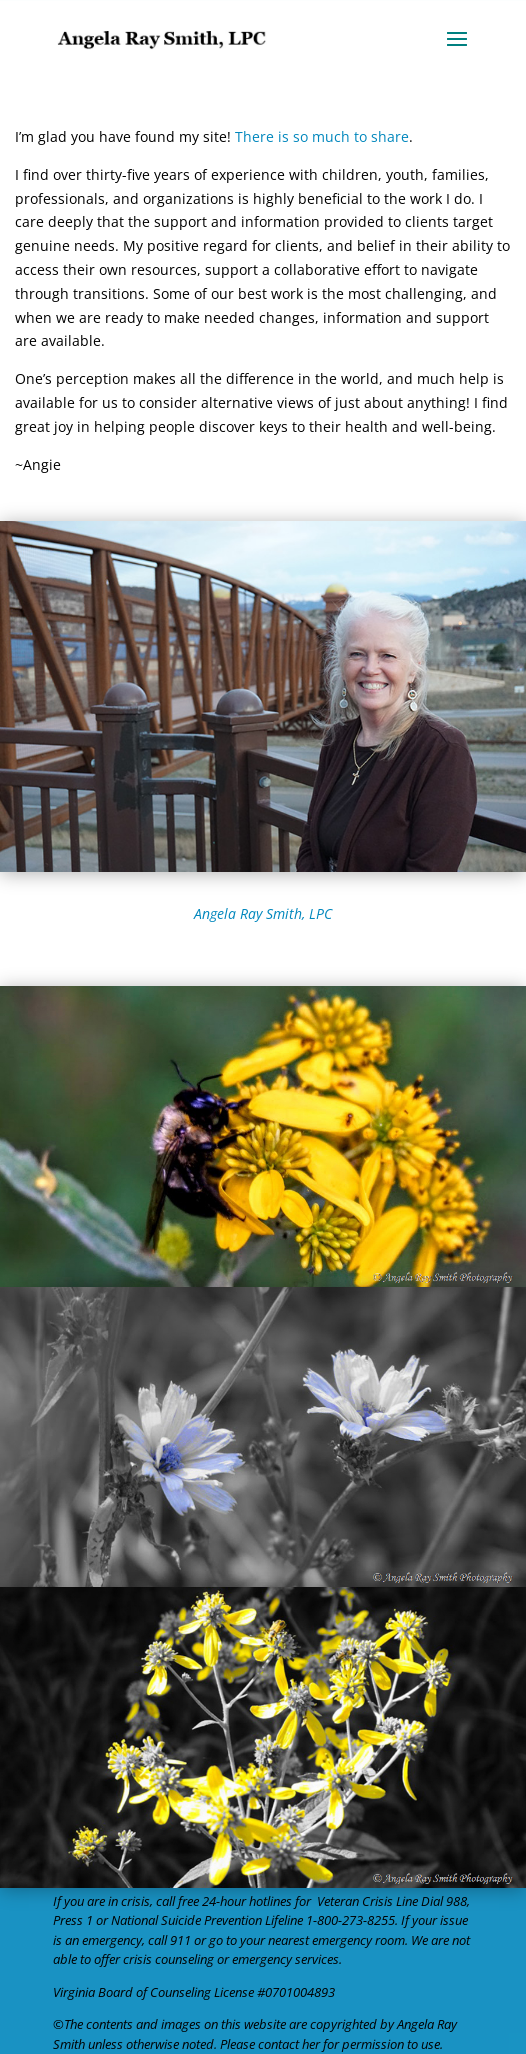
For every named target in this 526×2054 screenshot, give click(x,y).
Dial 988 (444, 1901)
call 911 (169, 1940)
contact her (289, 2044)
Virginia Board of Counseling (132, 1992)
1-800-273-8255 (350, 1920)
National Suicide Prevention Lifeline (207, 1920)
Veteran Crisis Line (367, 1901)
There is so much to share (322, 136)
